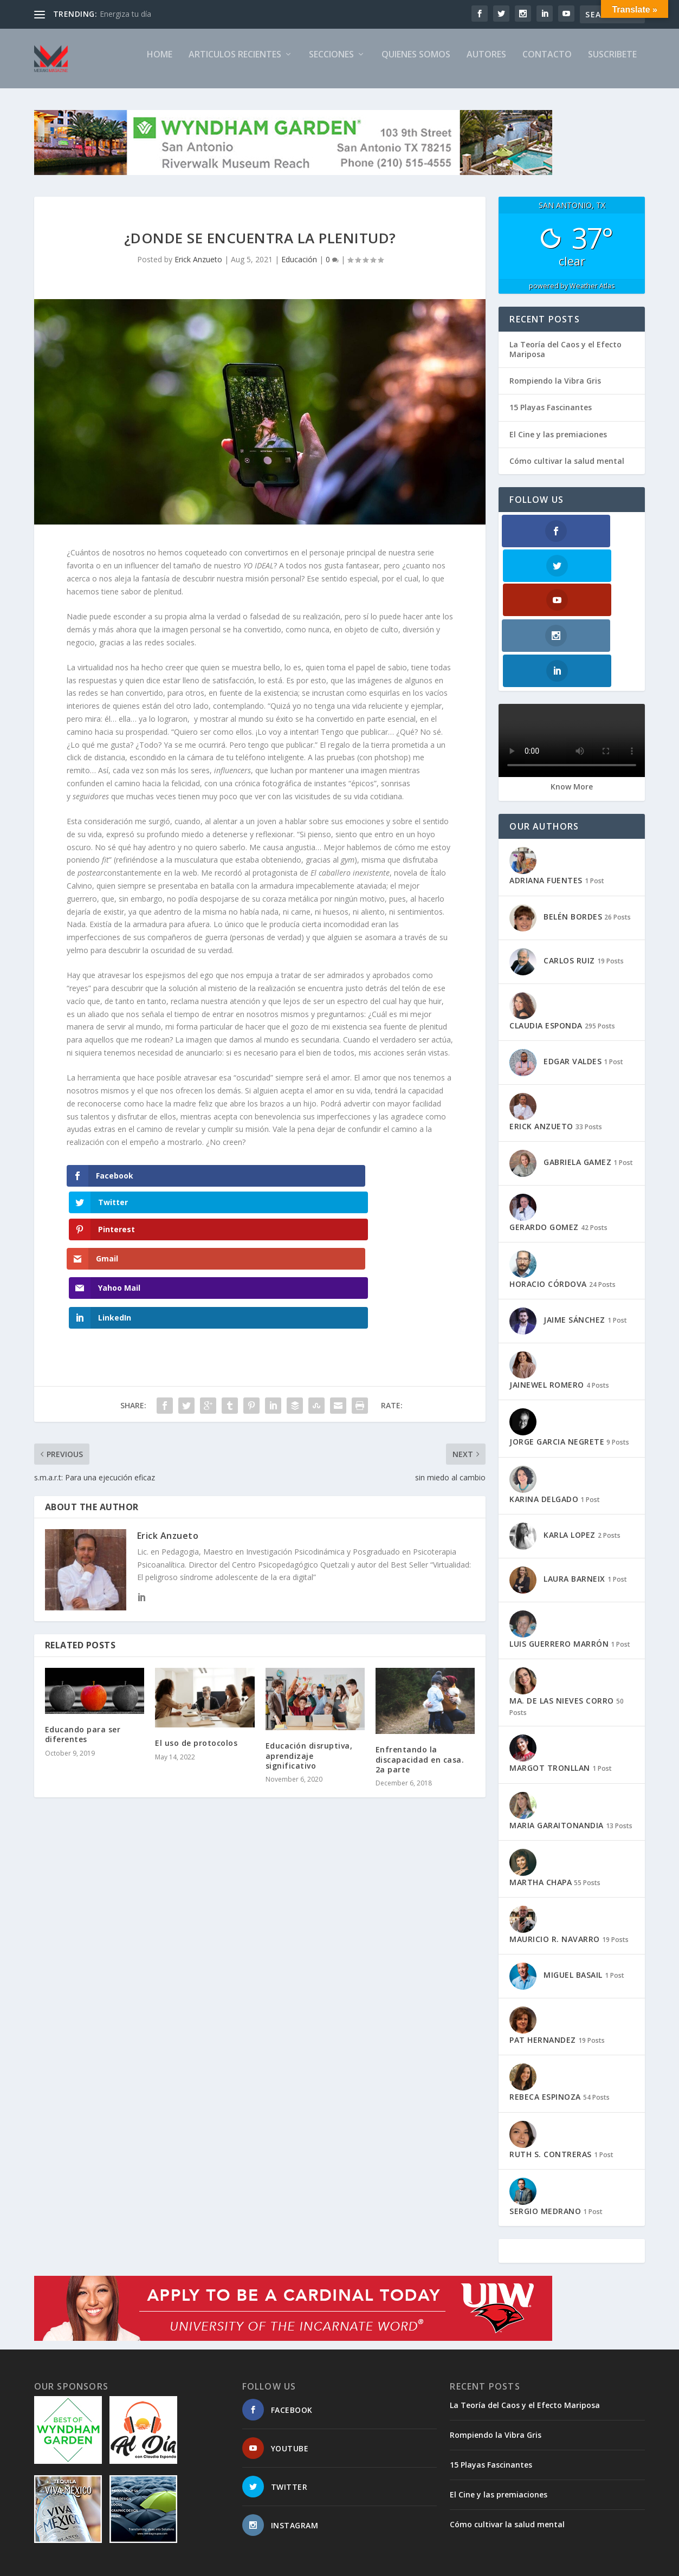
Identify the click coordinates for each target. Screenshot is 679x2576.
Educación (299, 268)
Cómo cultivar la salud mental (566, 470)
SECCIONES (331, 64)
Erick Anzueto (198, 268)
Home (159, 64)
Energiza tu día (125, 14)
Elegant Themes (109, 2563)
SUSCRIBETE (612, 64)
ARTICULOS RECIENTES (235, 64)
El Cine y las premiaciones (558, 443)
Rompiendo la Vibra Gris (555, 390)
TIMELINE (473, 2563)
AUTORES (486, 64)
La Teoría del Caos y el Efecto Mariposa (565, 358)
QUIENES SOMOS (415, 64)
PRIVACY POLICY (528, 2563)
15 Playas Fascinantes (550, 416)
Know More (572, 691)
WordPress (210, 2563)
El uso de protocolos (196, 1640)
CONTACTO (547, 64)
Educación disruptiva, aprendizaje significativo (309, 1652)
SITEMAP (378, 2563)
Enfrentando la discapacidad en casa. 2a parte (420, 1656)
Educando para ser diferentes (83, 1631)
